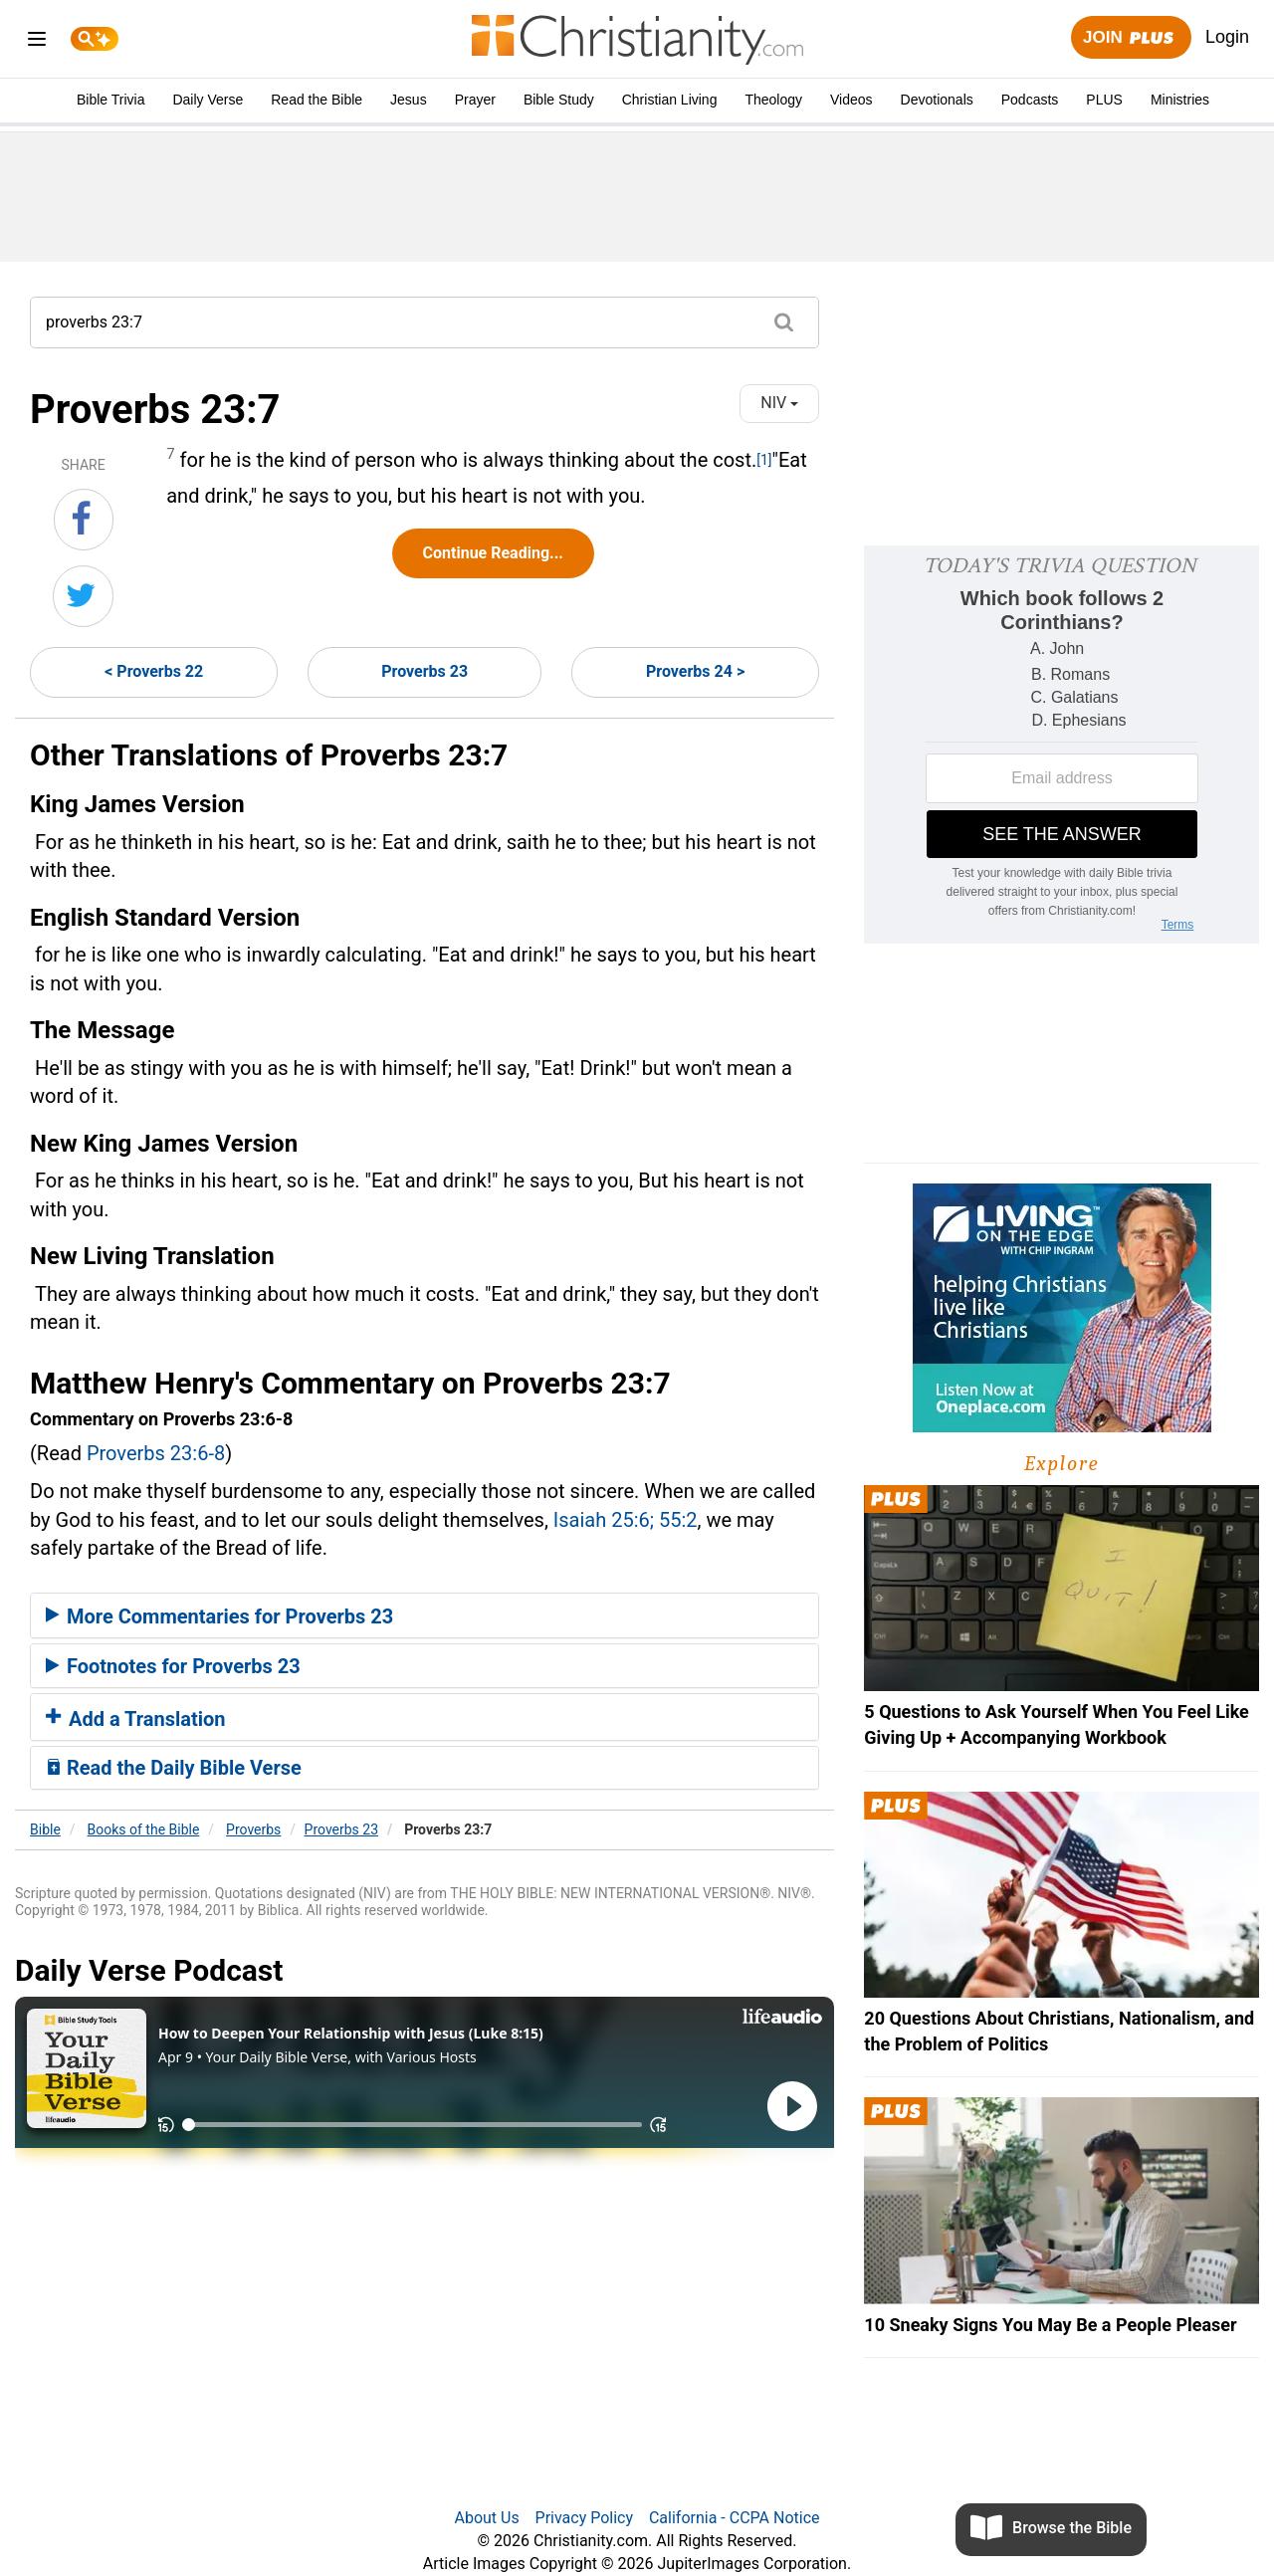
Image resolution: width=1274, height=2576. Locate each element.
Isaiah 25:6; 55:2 (625, 1520)
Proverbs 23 (424, 671)
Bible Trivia (110, 99)
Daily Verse (207, 99)
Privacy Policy (584, 2517)
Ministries (1180, 99)
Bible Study (559, 99)
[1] (763, 460)
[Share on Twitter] (83, 596)
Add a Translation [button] (136, 1719)
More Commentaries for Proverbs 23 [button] (219, 1616)
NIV (779, 402)
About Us (486, 2517)
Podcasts (1030, 99)
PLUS (1104, 99)
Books (144, 1829)
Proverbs (253, 1829)
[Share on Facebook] (83, 519)
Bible (45, 1829)
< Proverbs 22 (154, 671)
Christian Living (670, 99)
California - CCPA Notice (734, 2517)
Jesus (408, 99)
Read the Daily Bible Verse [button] (174, 1768)
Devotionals (937, 99)
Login (1227, 37)
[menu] (37, 42)
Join (1130, 38)
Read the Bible (316, 99)
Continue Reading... (493, 552)
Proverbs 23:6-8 (156, 1453)
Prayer (475, 99)
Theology (773, 99)
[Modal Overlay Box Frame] (1061, 744)
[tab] (424, 1615)
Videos (851, 99)
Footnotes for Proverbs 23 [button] (173, 1666)
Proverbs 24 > (695, 671)
